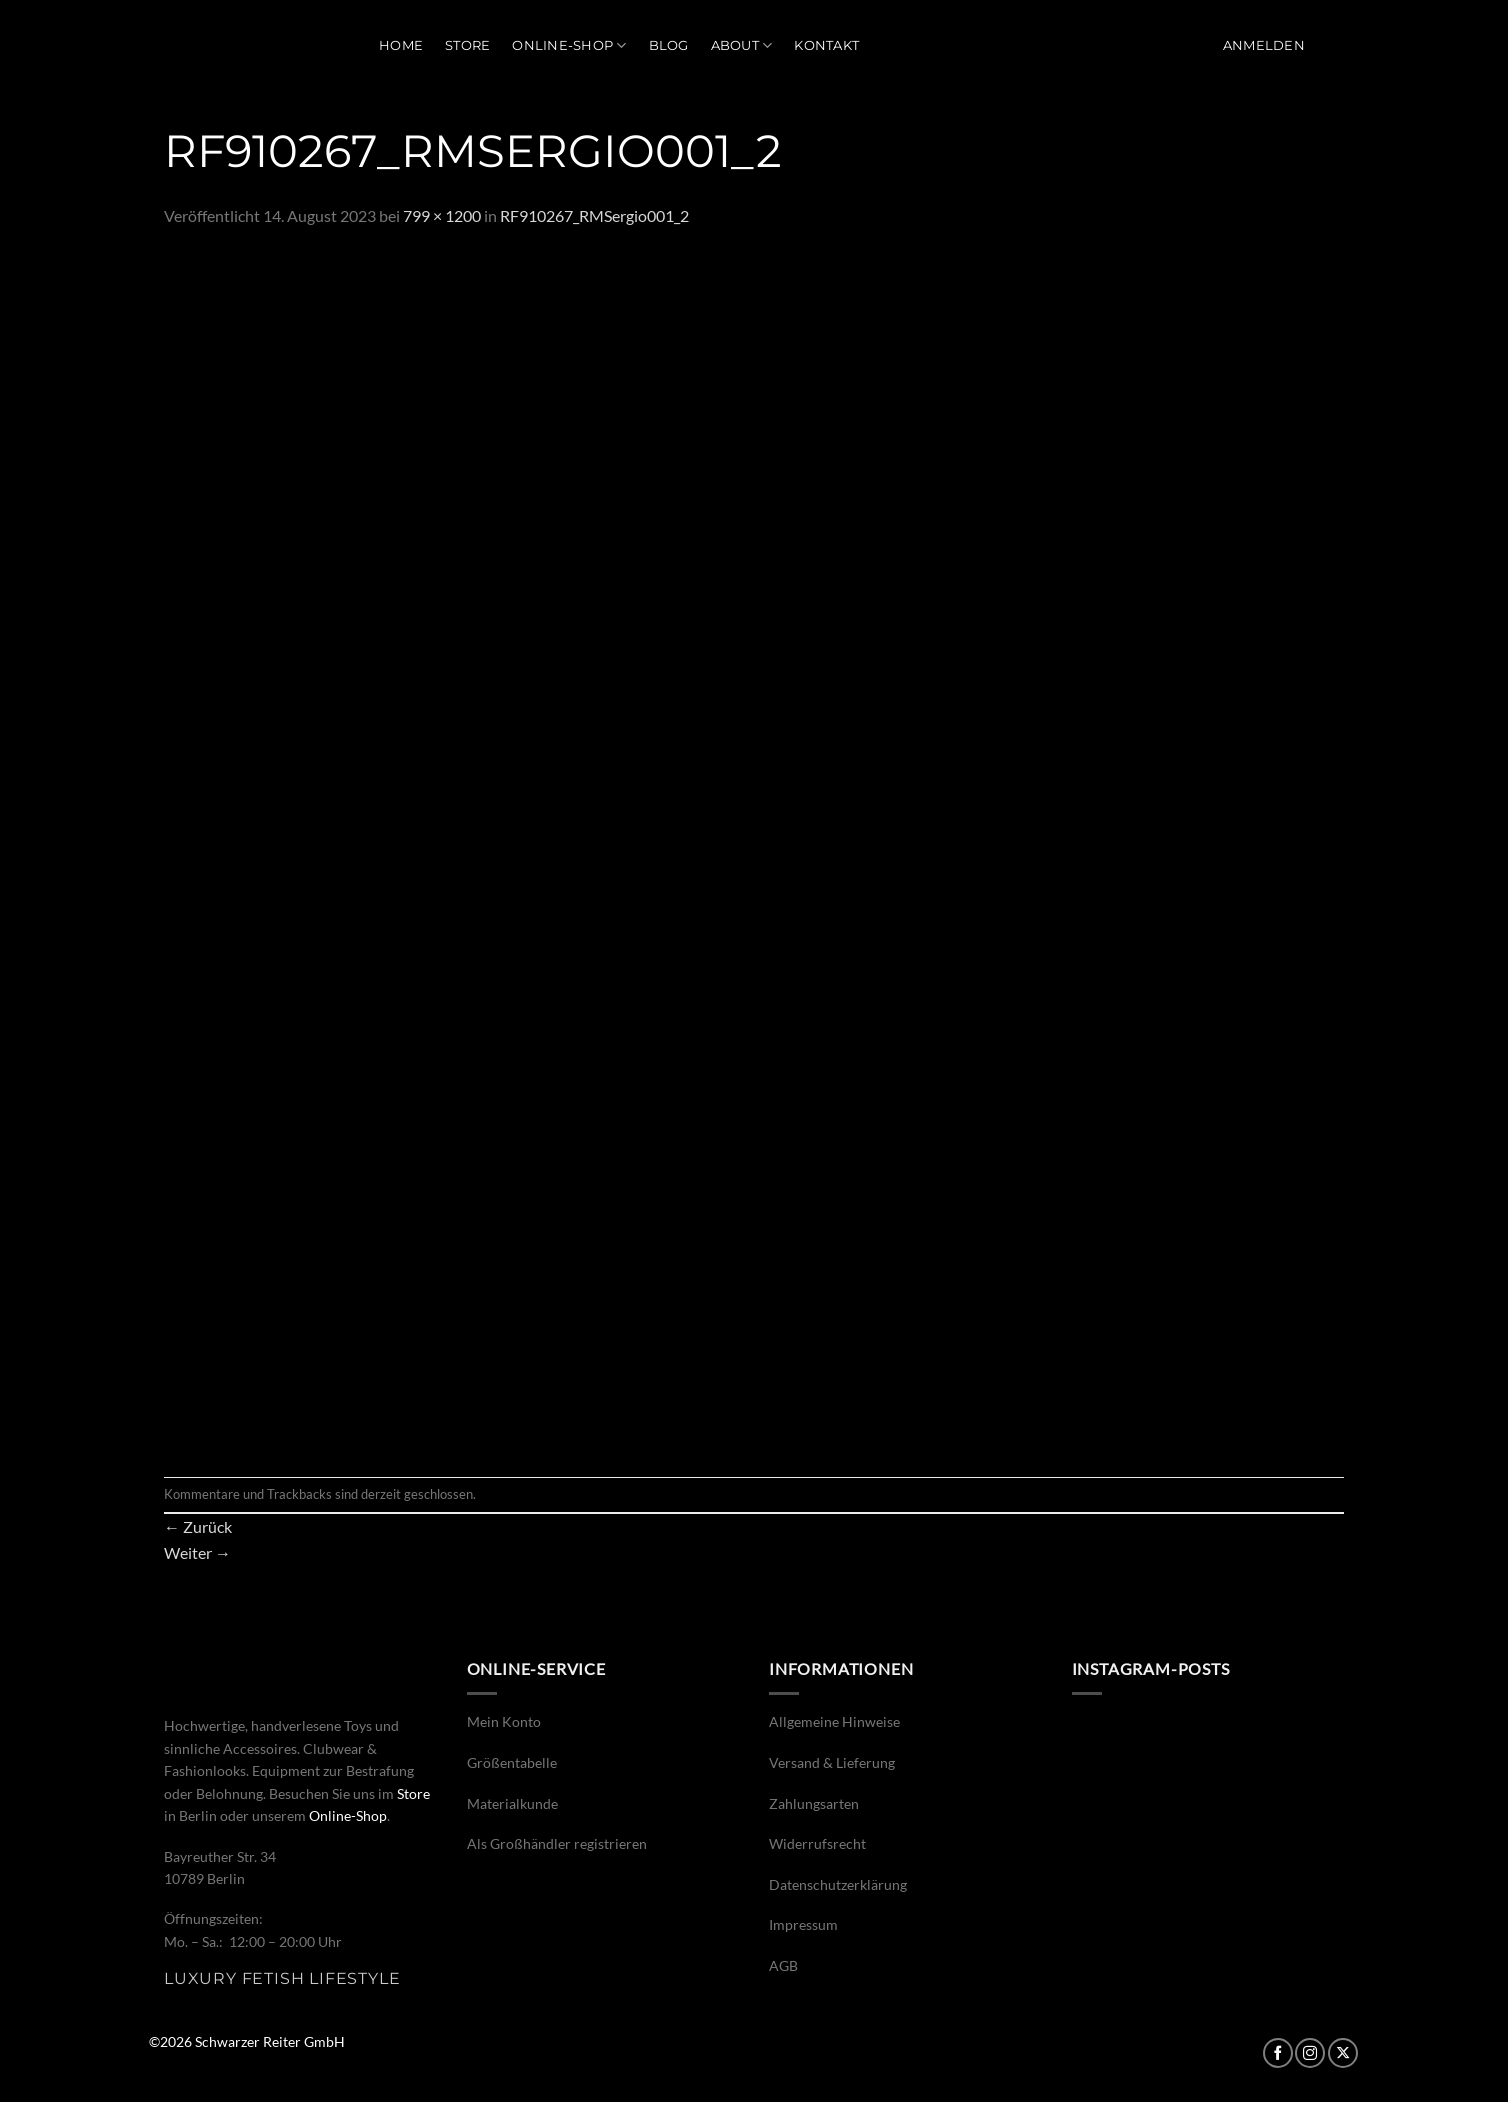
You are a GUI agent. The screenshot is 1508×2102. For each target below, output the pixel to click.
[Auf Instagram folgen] (1310, 2053)
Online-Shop (569, 45)
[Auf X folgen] (1343, 2053)
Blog (669, 45)
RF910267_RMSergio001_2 (594, 215)
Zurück (198, 1526)
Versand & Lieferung (832, 1762)
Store (467, 45)
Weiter (197, 1552)
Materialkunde (512, 1803)
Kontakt (826, 45)
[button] (1264, 46)
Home (401, 45)
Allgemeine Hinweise (834, 1721)
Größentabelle (512, 1762)
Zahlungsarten (814, 1803)
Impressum (803, 1924)
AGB (783, 1965)
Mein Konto (504, 1721)
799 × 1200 (442, 215)
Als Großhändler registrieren (557, 1843)
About (742, 45)
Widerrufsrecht (817, 1843)
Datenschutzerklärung (838, 1884)
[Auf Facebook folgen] (1278, 2053)
